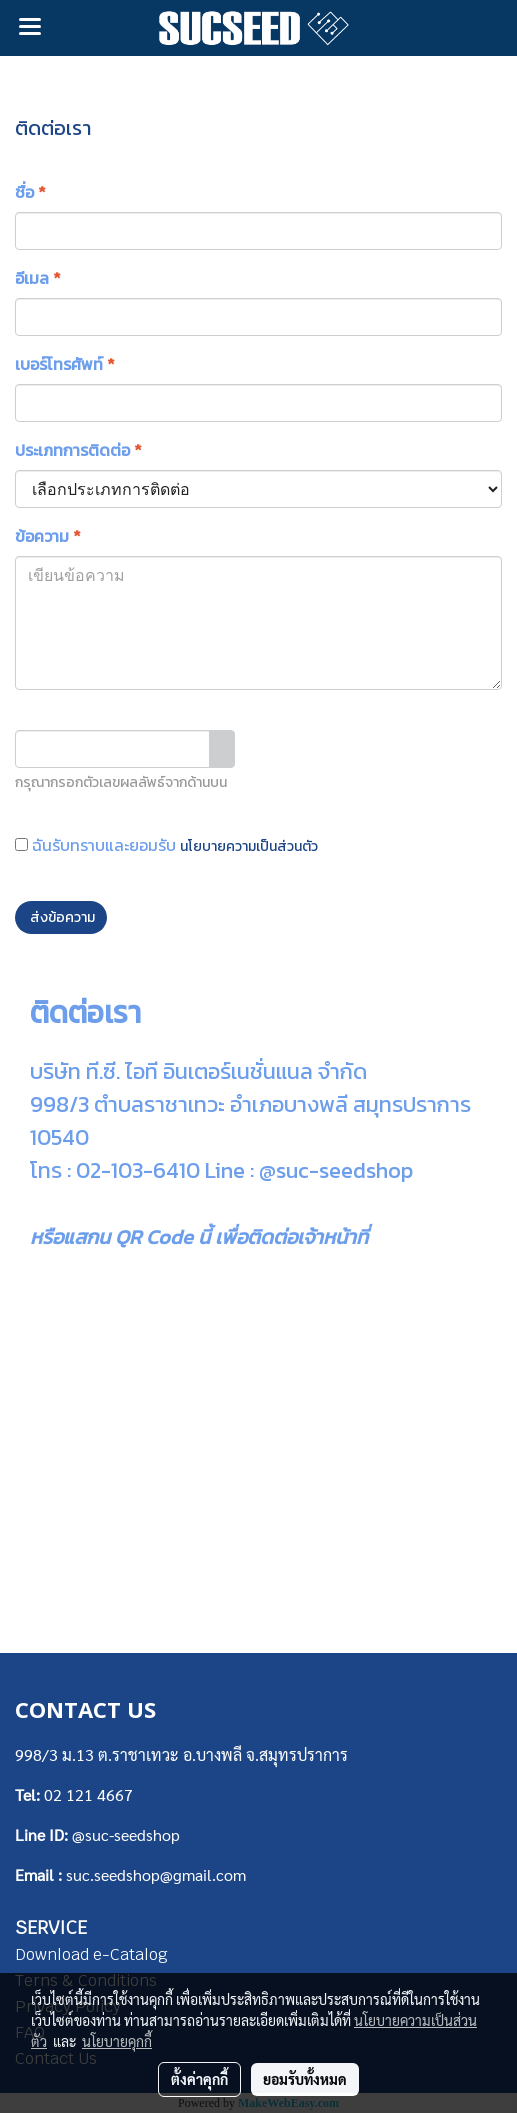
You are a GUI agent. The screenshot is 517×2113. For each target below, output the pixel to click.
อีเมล (38, 278)
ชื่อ (30, 192)
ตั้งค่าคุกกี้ (199, 2079)
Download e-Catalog (91, 1954)
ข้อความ (48, 536)
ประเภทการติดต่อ (78, 450)
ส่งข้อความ (61, 917)
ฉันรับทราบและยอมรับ (166, 845)
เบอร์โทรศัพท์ (65, 364)
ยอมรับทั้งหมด (305, 2079)
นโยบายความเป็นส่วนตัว (249, 846)
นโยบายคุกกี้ (117, 2041)
